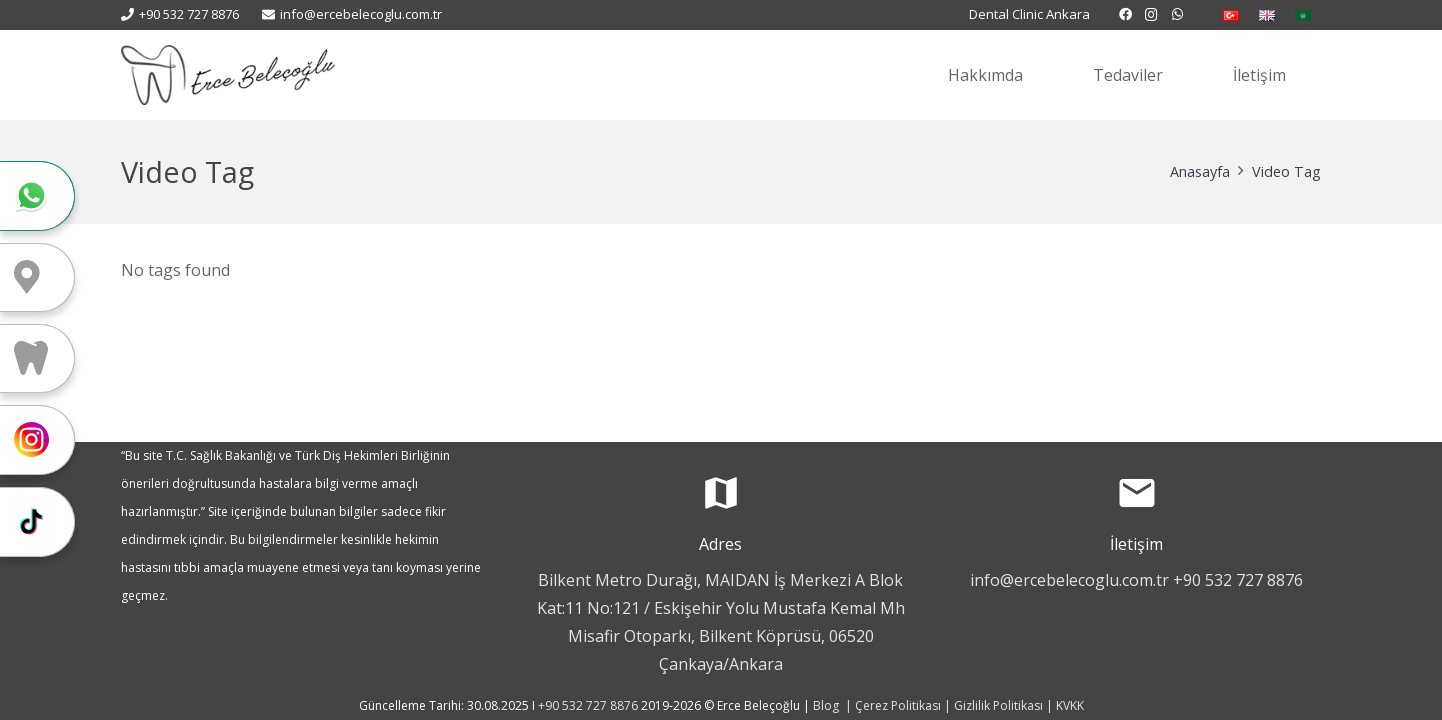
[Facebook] (1126, 15)
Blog (827, 705)
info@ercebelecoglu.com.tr (1069, 580)
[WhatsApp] (1178, 15)
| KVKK (1063, 705)
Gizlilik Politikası (998, 705)
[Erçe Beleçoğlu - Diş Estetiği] (228, 75)
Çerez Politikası (898, 705)
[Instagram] (1152, 15)
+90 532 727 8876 (1238, 580)
